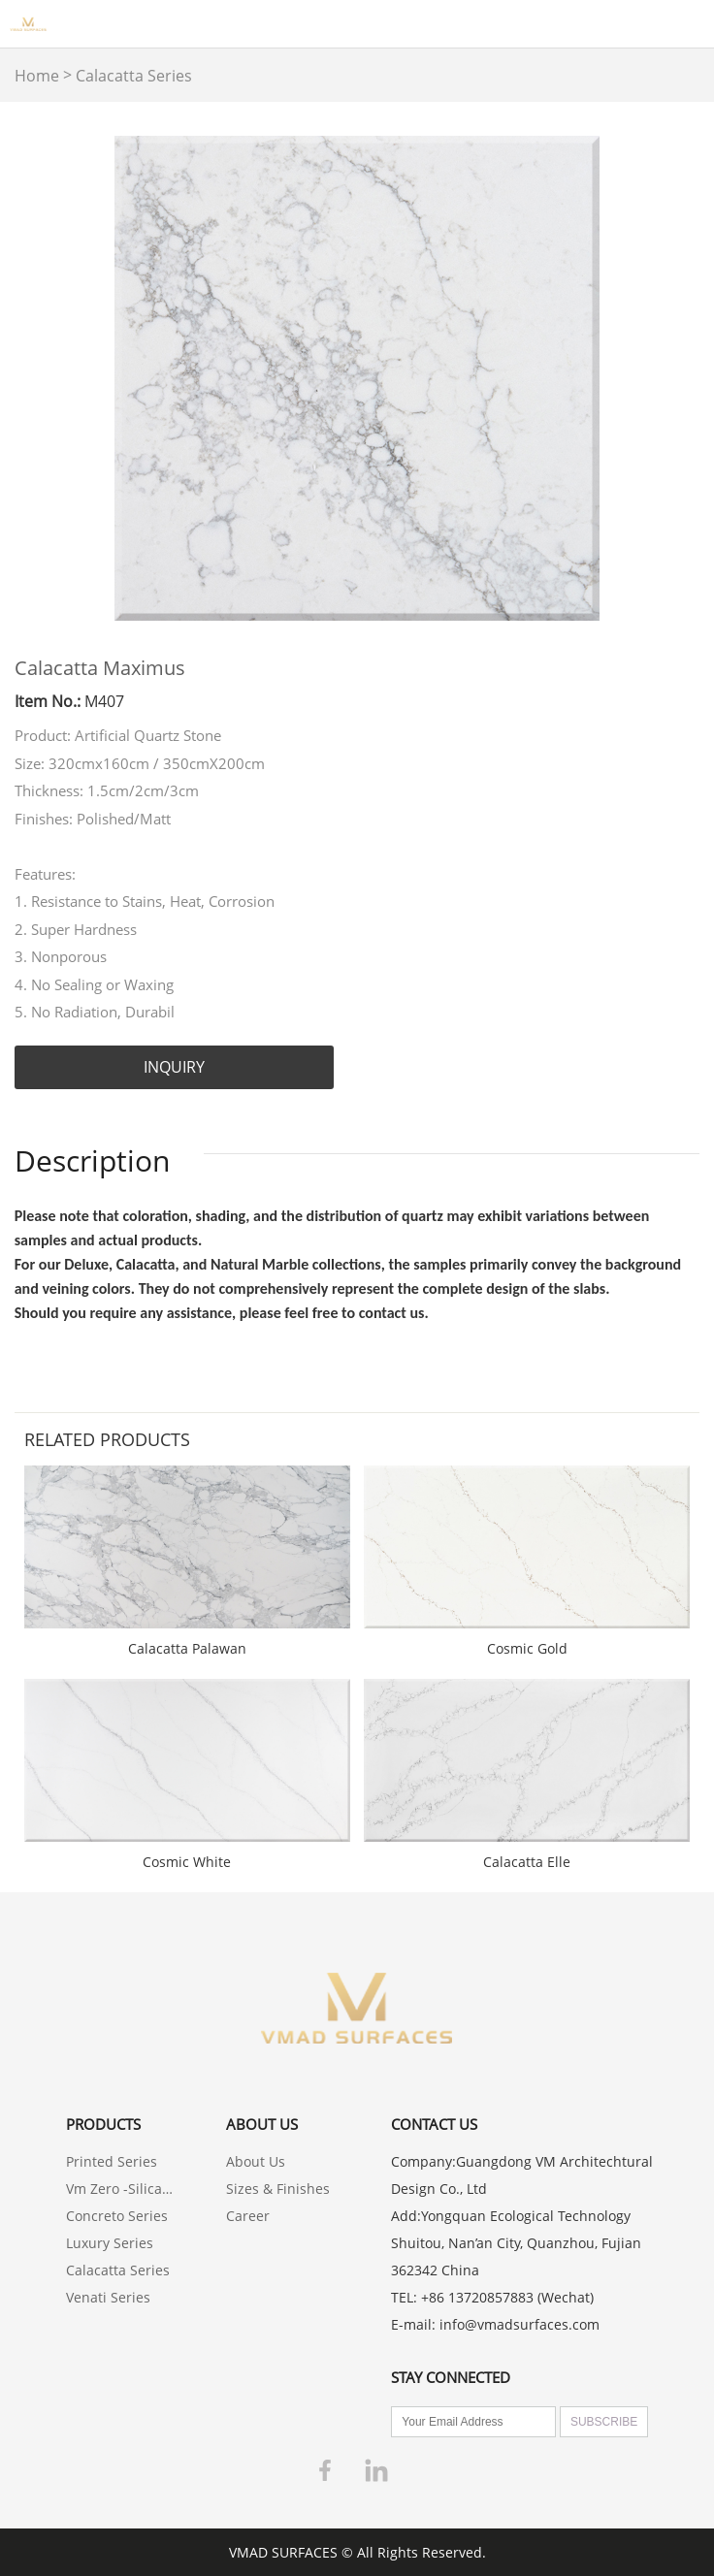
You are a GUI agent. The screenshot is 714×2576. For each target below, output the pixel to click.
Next (674, 378)
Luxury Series (109, 2243)
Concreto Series (117, 2215)
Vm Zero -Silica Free (120, 2188)
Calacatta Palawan (187, 1648)
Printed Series (111, 2161)
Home (37, 75)
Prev (39, 378)
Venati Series (108, 2297)
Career (248, 2215)
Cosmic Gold (527, 1648)
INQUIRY (174, 1067)
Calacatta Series (134, 75)
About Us (255, 2161)
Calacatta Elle (526, 1861)
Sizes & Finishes (278, 2188)
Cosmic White (187, 1861)
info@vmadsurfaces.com (519, 2324)
